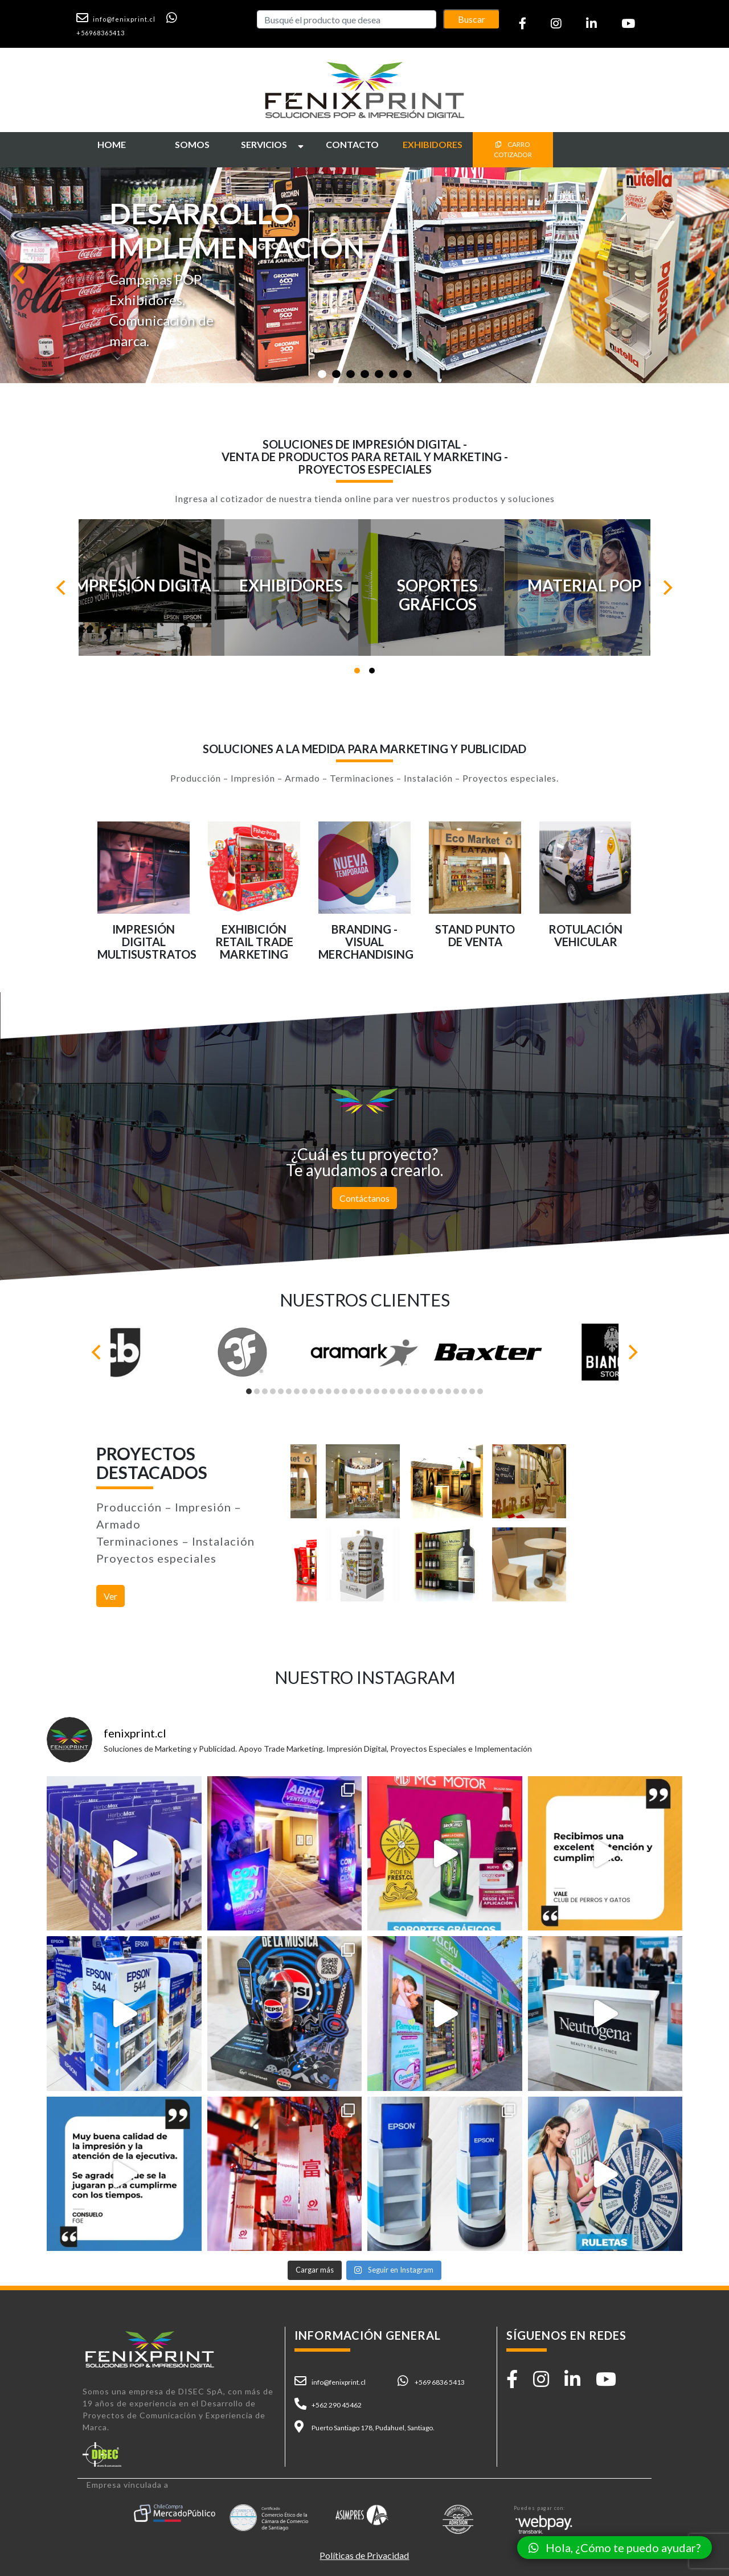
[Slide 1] (322, 374)
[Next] (666, 587)
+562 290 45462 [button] (337, 2405)
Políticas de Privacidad (364, 2555)
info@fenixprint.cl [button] (339, 2382)
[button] (120, 18)
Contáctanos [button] (364, 1198)
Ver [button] (110, 1596)
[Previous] (62, 587)
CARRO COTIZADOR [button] (513, 149)
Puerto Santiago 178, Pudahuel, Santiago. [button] (373, 2427)
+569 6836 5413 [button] (440, 2382)
